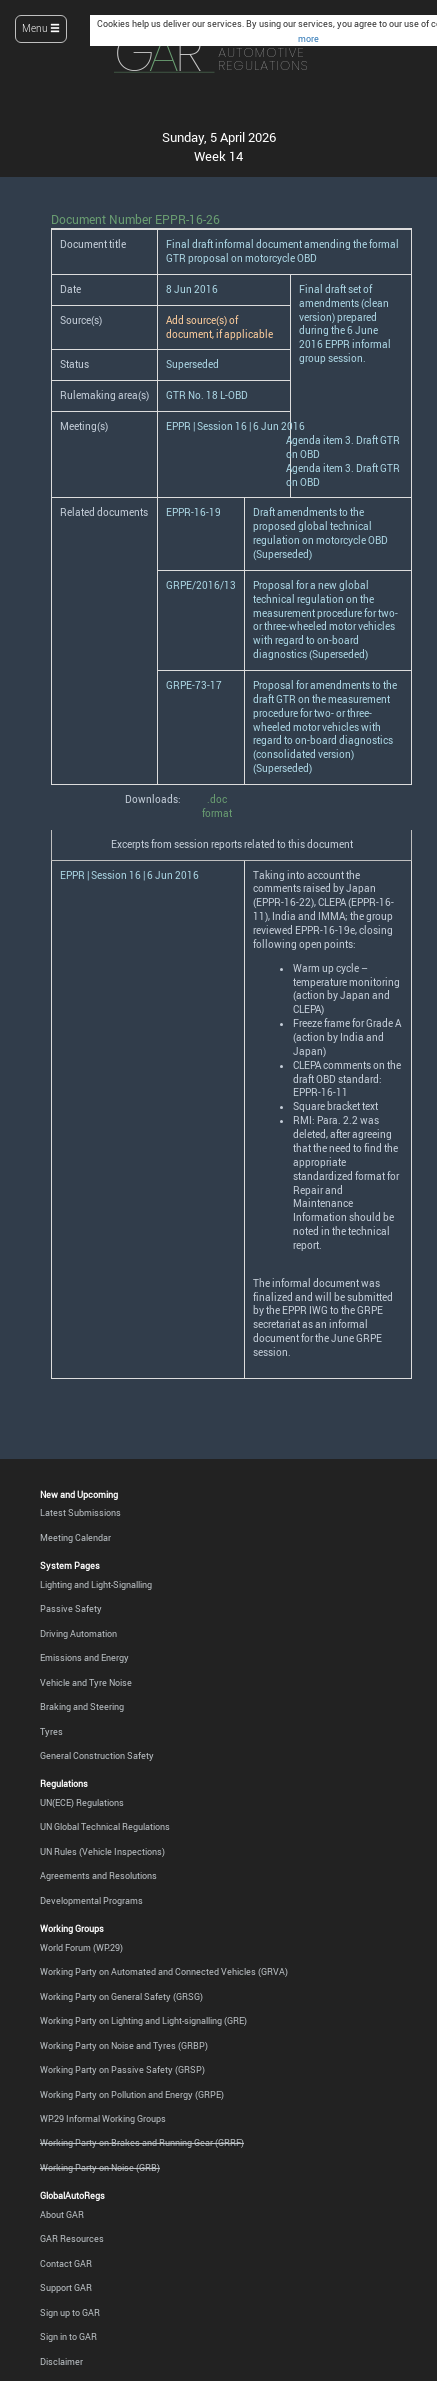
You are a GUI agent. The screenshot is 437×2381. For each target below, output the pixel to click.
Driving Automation (78, 1634)
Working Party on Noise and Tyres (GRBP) (124, 2046)
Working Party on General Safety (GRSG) (121, 1997)
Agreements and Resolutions (98, 1876)
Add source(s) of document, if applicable (219, 327)
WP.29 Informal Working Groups (103, 2119)
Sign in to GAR (68, 2337)
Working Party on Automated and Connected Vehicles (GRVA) (164, 1972)
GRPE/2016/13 (201, 585)
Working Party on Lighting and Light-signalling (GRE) (143, 2021)
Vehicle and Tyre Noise (86, 1683)
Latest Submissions (80, 1513)
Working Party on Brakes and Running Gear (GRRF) (142, 2143)
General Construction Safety (97, 1756)
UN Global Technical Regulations (105, 1827)
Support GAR (66, 2288)
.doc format (217, 806)
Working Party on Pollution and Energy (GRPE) (132, 2095)
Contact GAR (66, 2264)
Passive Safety (71, 1609)
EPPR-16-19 (193, 512)
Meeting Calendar (75, 1538)
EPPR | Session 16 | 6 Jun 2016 (235, 426)
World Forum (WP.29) (81, 1948)
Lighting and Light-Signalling (96, 1585)
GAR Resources (72, 2239)
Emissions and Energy (84, 1658)
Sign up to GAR (70, 2313)
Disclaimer (61, 2362)
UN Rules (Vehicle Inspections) (102, 1852)
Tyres (51, 1732)
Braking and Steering (82, 1707)
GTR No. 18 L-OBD (207, 395)
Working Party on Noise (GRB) (100, 2168)
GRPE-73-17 (194, 685)
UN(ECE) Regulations (82, 1803)
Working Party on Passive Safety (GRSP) (122, 2070)
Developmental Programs (91, 1901)
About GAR (62, 2215)
